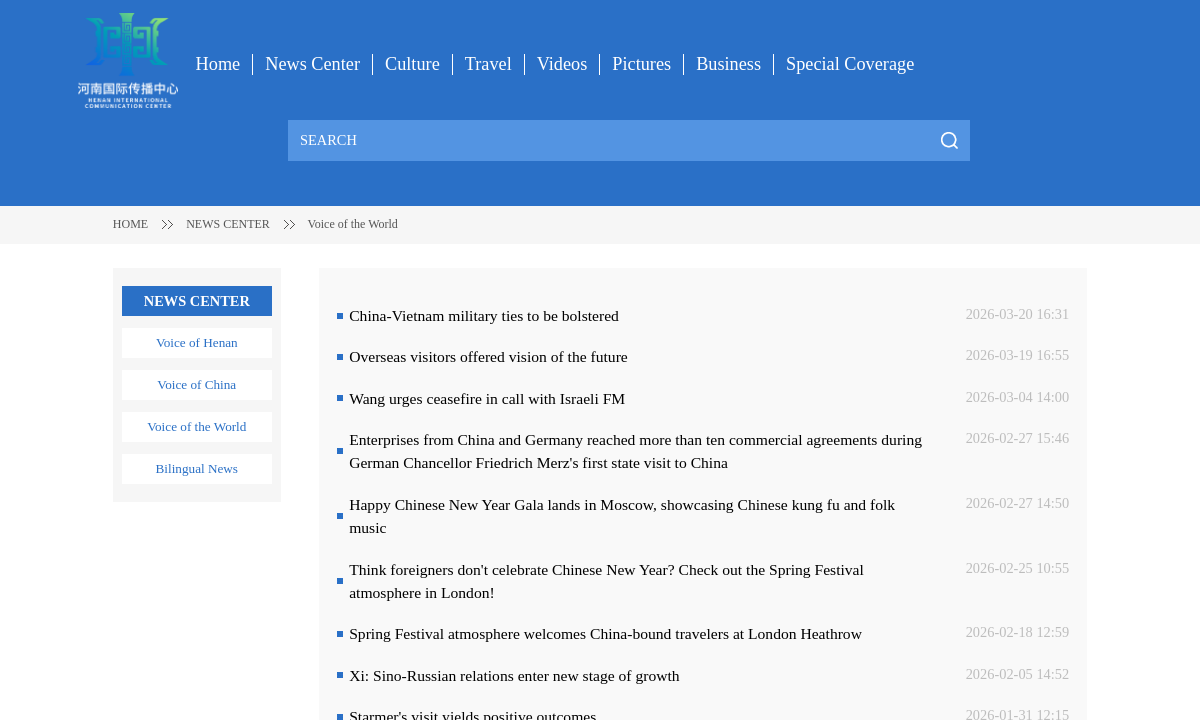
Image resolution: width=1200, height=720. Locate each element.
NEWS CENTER (228, 224)
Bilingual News (197, 468)
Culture (412, 64)
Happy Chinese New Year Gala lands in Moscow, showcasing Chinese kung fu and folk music (622, 516)
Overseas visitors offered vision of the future (488, 356)
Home (218, 64)
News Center (312, 64)
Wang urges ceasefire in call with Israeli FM (487, 398)
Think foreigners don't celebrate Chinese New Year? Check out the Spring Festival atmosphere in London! (606, 581)
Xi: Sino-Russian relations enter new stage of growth (514, 675)
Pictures (641, 64)
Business (728, 64)
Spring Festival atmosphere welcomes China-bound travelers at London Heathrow (605, 633)
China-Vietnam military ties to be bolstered (484, 315)
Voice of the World (353, 224)
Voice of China (196, 384)
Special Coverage (850, 64)
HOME (130, 224)
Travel (488, 64)
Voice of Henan (197, 342)
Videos (562, 64)
